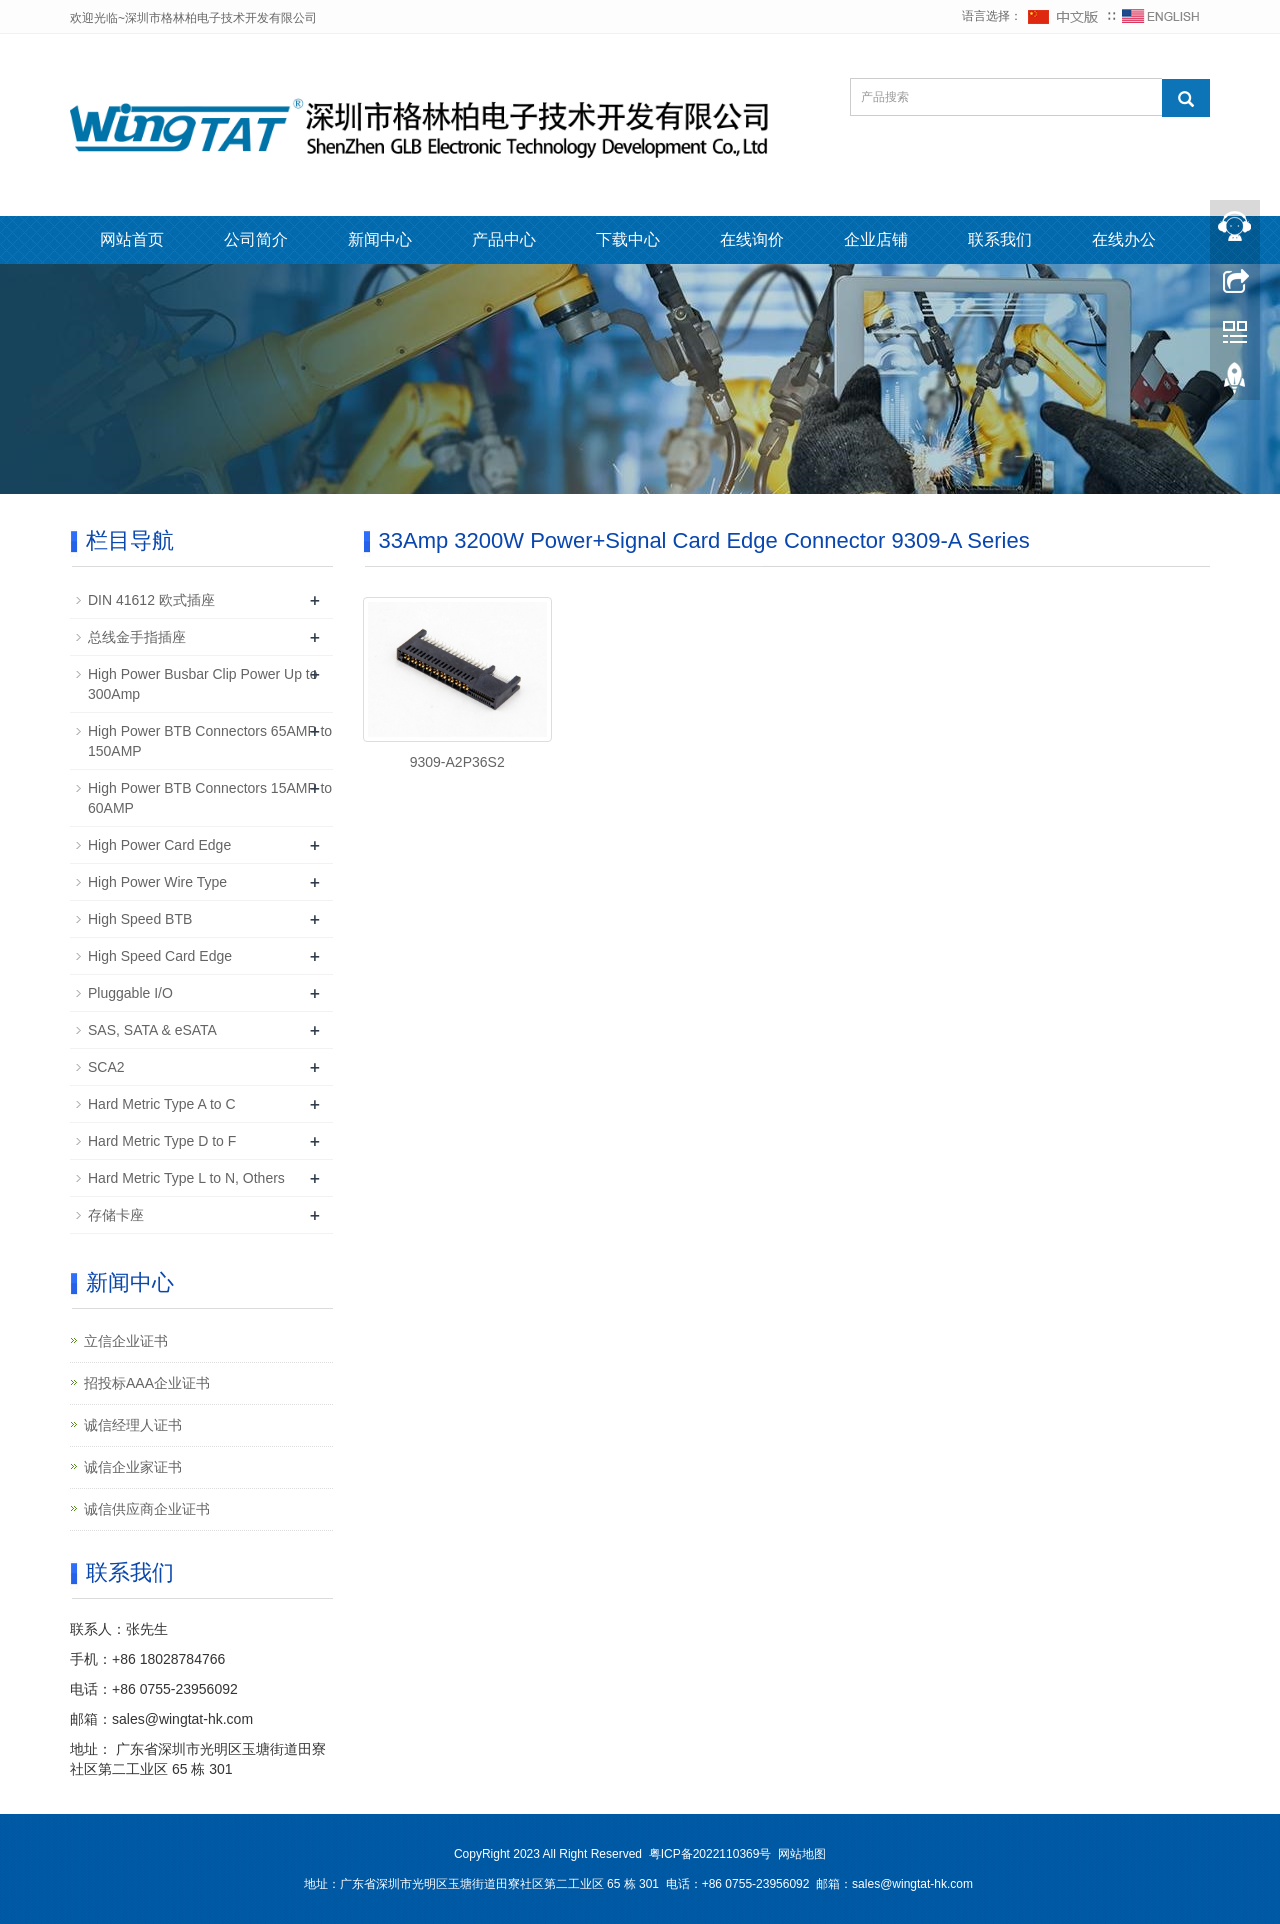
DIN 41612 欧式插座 (151, 600)
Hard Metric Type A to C (162, 1104)
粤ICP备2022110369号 (710, 1854)
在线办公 (1124, 239)
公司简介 (256, 239)
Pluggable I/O (130, 993)
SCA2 (106, 1067)
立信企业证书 (126, 1341)
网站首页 (132, 239)
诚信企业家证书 (133, 1467)
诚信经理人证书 (133, 1425)
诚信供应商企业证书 (147, 1509)
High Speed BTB (140, 919)
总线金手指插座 (137, 637)
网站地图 (802, 1854)
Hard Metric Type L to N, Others (186, 1178)
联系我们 (1000, 239)
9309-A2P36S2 (457, 762)
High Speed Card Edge (160, 956)
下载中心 (628, 239)
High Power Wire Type (157, 882)
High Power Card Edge (159, 845)
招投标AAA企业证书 (147, 1383)
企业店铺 (876, 239)
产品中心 (504, 239)
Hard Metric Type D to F (162, 1141)
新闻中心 (380, 239)
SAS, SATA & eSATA (152, 1030)
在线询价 (752, 239)
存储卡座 (116, 1215)
